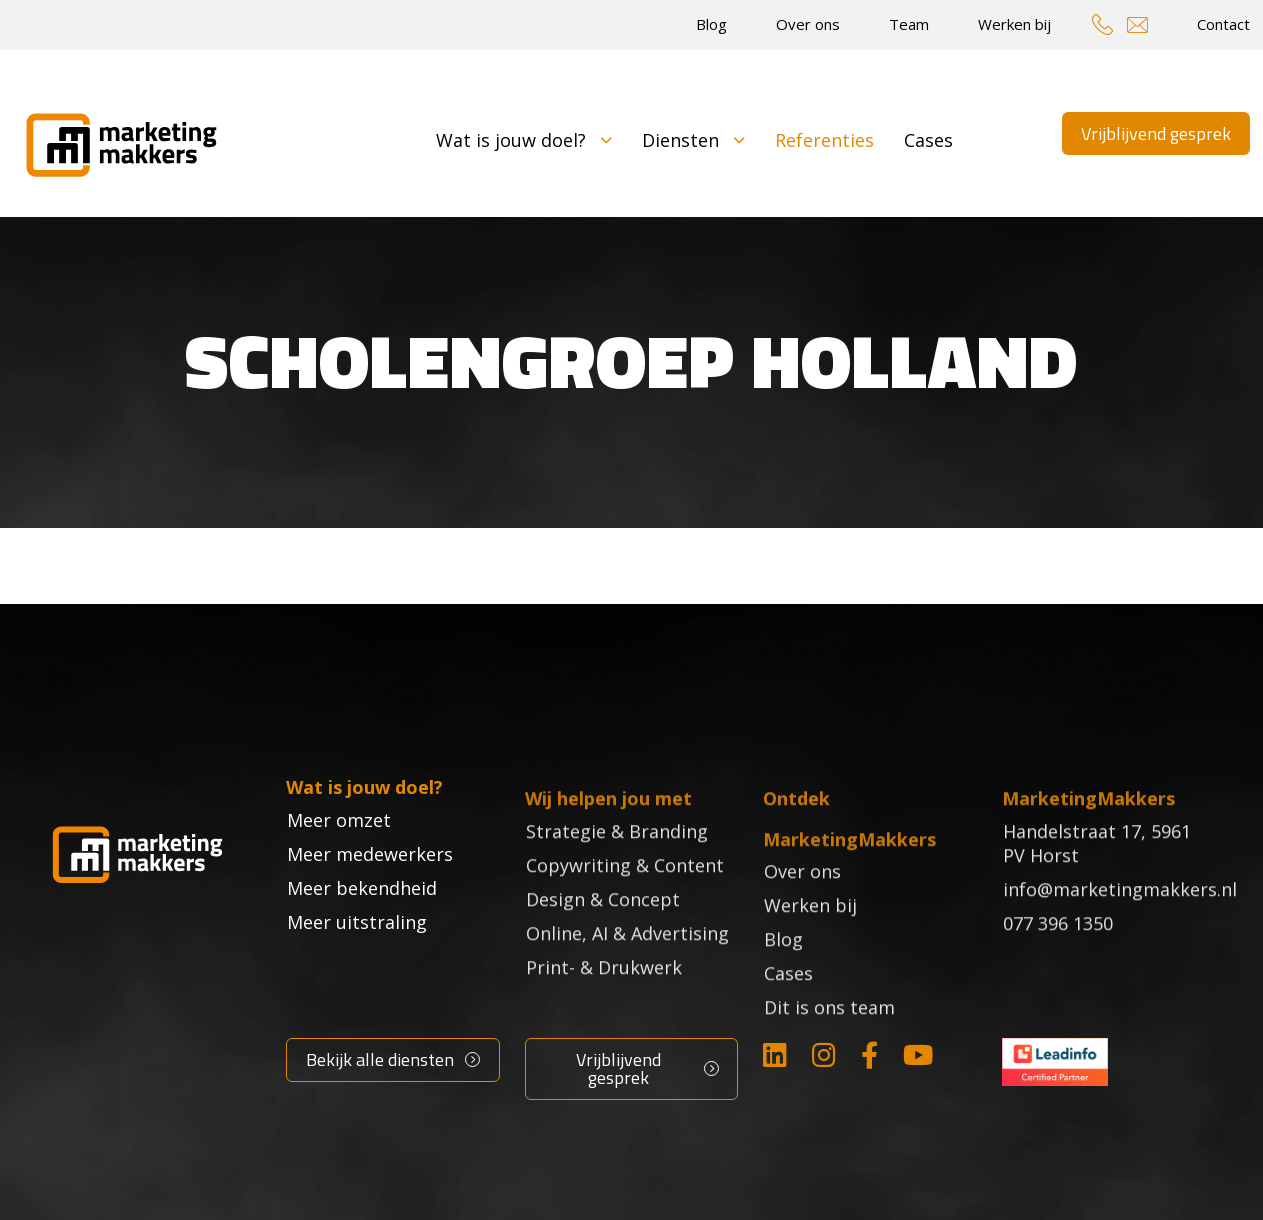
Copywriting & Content (625, 893)
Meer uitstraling (357, 961)
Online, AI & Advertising (627, 961)
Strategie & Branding (617, 859)
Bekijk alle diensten (380, 1059)
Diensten (693, 140)
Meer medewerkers (370, 893)
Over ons (808, 24)
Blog (711, 24)
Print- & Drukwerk (604, 995)
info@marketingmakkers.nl (1120, 917)
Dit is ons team (829, 1035)
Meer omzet (339, 859)
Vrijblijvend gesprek (1156, 133)
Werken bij (1014, 24)
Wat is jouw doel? (524, 140)
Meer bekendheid (362, 927)
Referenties (824, 140)
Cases (928, 140)
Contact (1223, 24)
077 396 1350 (1058, 951)
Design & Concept (603, 927)
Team (909, 24)
